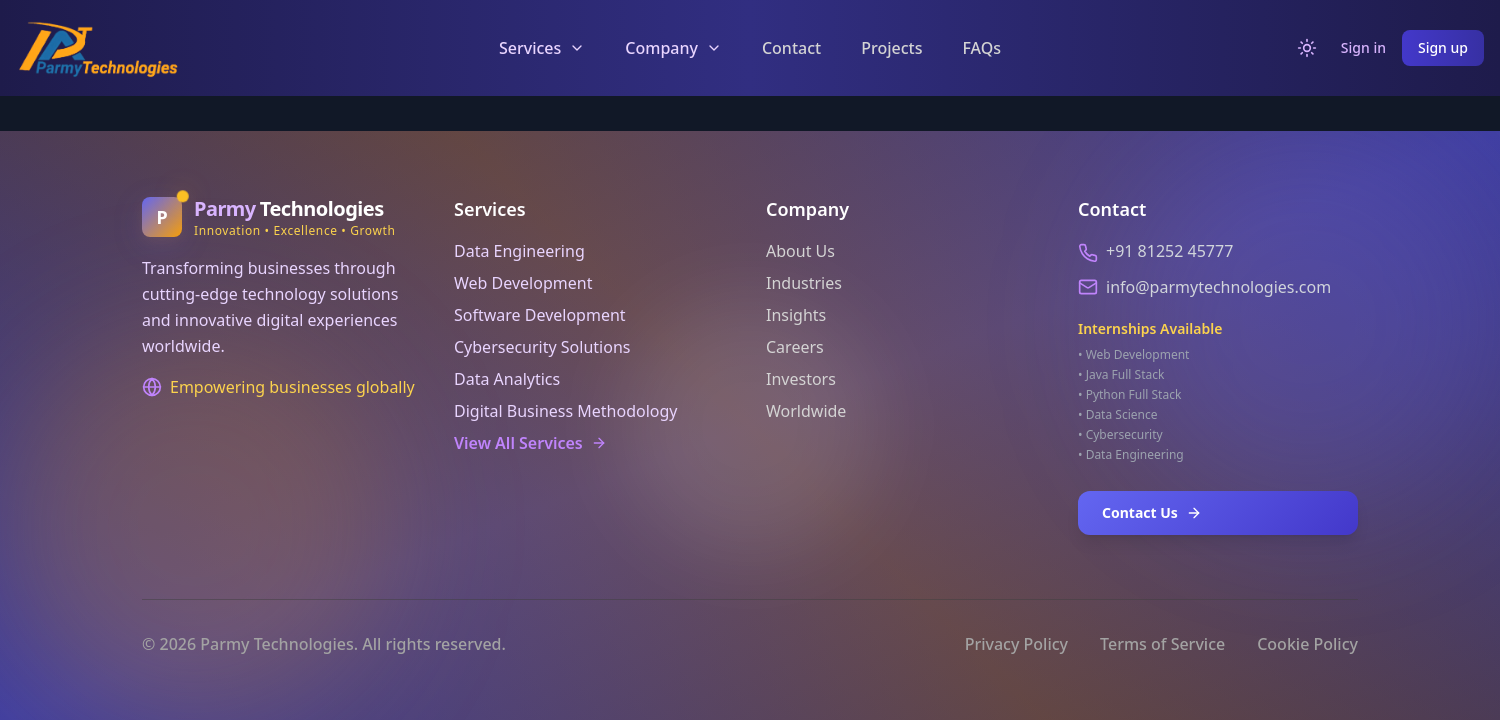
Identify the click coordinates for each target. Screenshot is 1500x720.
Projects (891, 48)
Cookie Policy (1307, 644)
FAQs (981, 48)
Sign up (1443, 47)
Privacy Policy (1016, 644)
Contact (791, 48)
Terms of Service (1162, 644)
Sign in (1363, 47)
